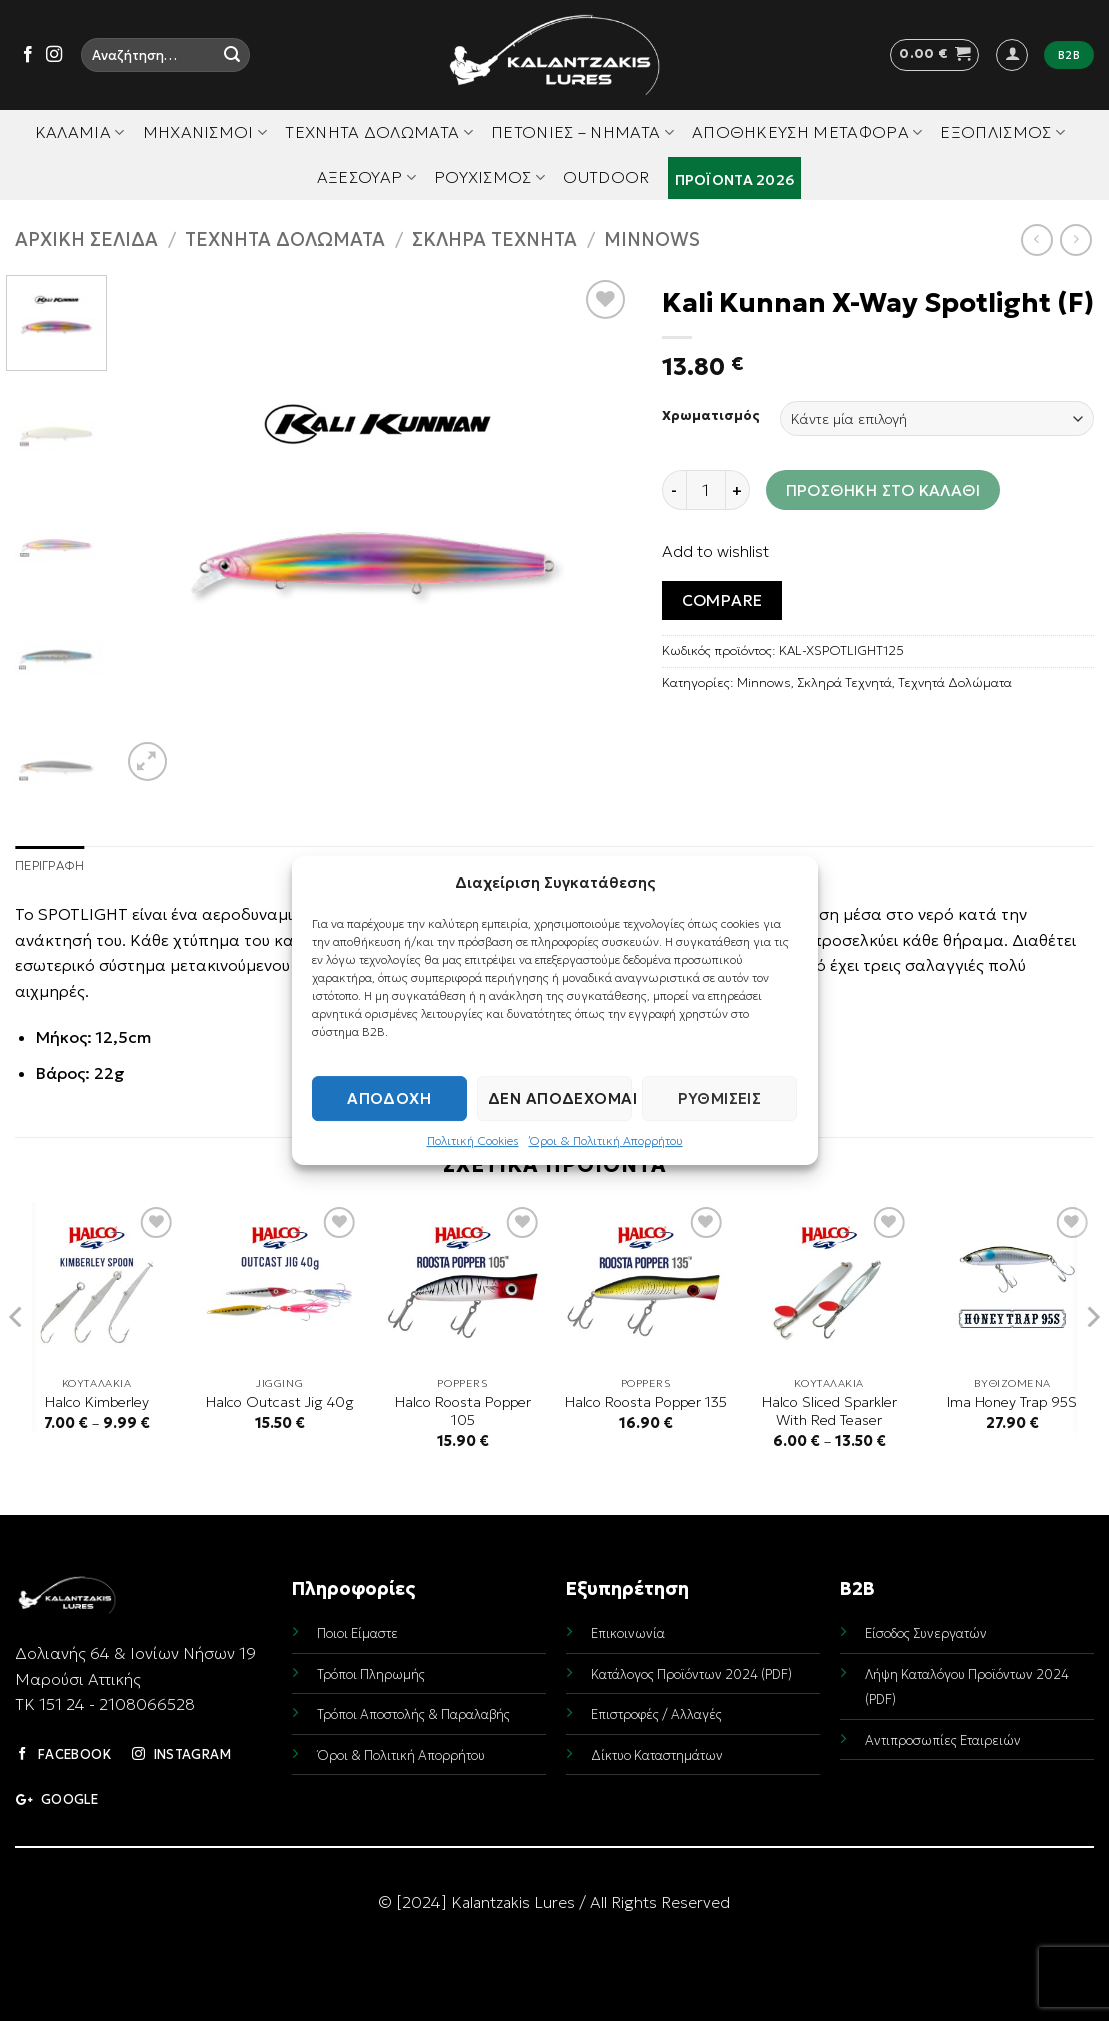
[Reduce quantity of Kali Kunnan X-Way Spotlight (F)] (674, 490)
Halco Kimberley (97, 1402)
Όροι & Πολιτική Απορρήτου (606, 1140)
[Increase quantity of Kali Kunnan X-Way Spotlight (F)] (738, 490)
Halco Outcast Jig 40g (280, 1402)
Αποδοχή (389, 1098)
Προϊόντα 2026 (735, 180)
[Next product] (1036, 239)
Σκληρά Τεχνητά (494, 239)
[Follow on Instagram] (54, 55)
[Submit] (232, 55)
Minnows (652, 239)
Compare (722, 600)
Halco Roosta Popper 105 (463, 1411)
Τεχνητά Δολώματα (379, 132)
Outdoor (606, 177)
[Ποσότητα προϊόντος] (706, 490)
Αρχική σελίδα (86, 239)
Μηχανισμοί (205, 132)
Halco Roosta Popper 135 (646, 1402)
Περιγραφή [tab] (49, 866)
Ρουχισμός (489, 177)
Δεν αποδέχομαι (560, 1098)
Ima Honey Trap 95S (1012, 1402)
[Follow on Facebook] (28, 55)
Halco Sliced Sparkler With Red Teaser (829, 1411)
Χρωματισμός (711, 416)
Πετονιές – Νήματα (582, 132)
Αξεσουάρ (366, 177)
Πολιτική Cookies (473, 1140)
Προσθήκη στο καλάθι (883, 490)
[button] (934, 55)
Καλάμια (80, 132)
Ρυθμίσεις (719, 1098)
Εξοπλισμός (1002, 132)
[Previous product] (1075, 239)
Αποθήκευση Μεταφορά (807, 132)
